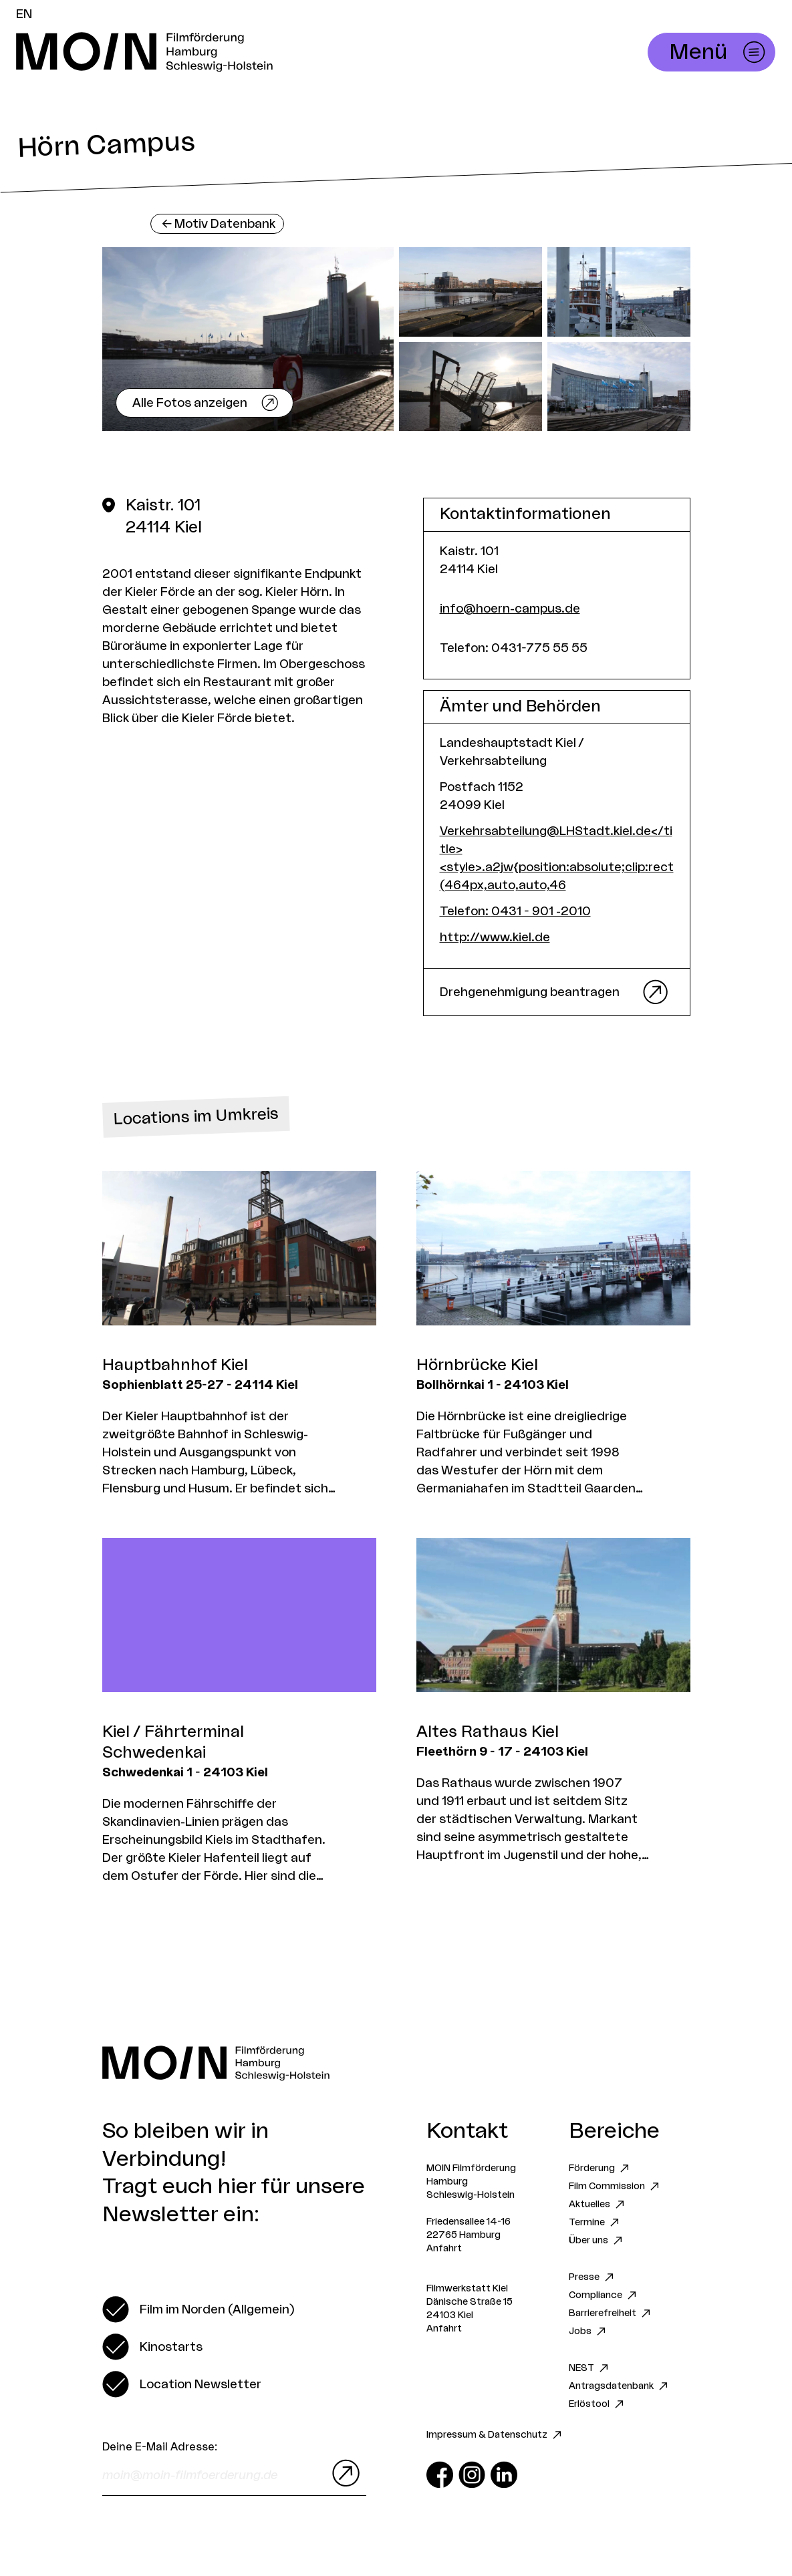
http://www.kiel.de (495, 937)
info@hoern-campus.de (510, 609)
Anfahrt (444, 2248)
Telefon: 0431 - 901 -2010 (515, 911)
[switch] (198, 2309)
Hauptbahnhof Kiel (175, 1365)
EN (24, 14)
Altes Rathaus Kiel (487, 1732)
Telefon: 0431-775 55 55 (513, 648)
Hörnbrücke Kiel (477, 1365)
